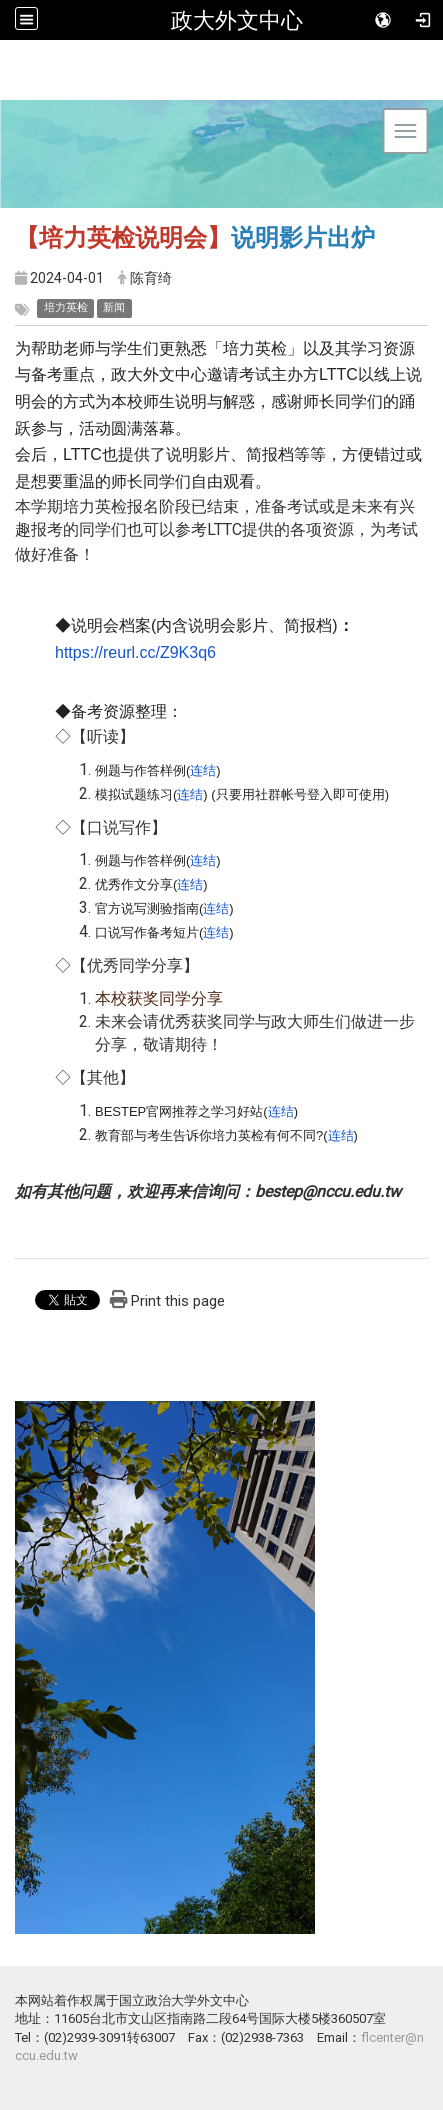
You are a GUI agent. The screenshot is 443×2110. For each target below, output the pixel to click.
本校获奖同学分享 (159, 998)
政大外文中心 (237, 20)
